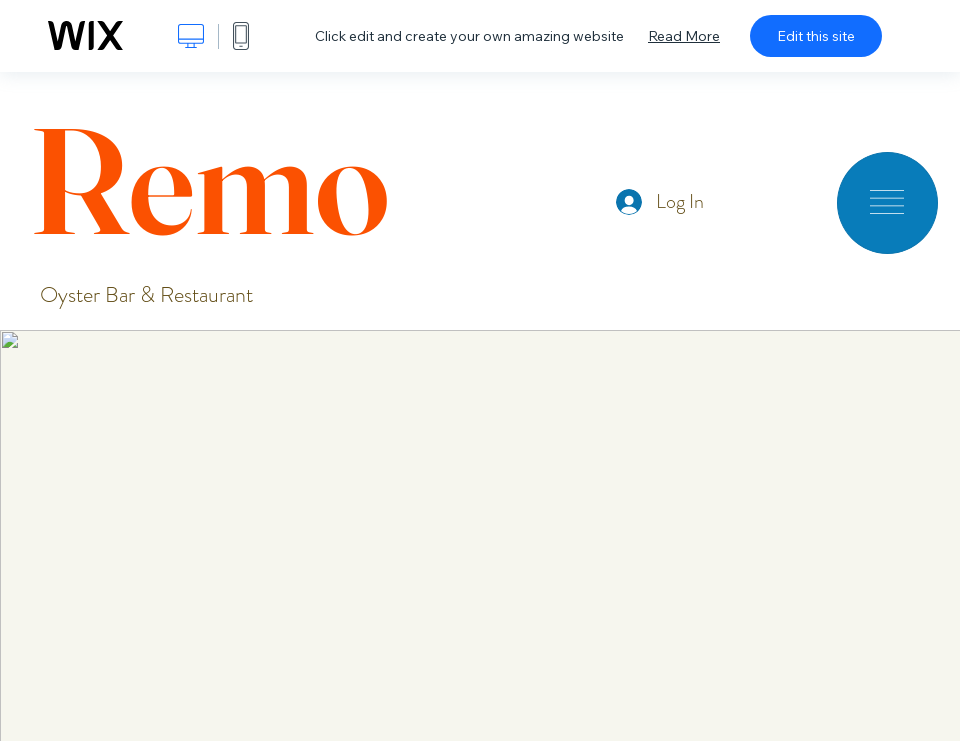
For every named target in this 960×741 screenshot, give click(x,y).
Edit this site (816, 36)
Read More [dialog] (684, 36)
